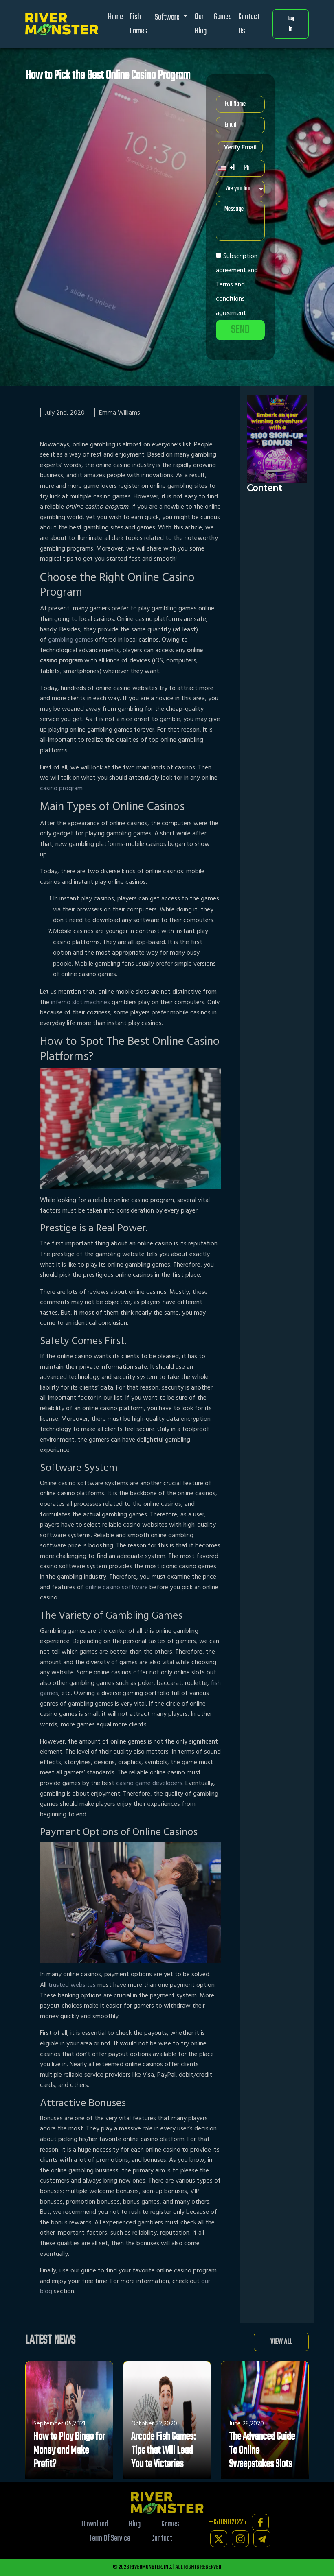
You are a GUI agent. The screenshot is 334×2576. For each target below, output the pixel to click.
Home (115, 17)
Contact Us (248, 24)
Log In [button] (291, 24)
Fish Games (138, 24)
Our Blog (201, 24)
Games (223, 17)
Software (168, 17)
